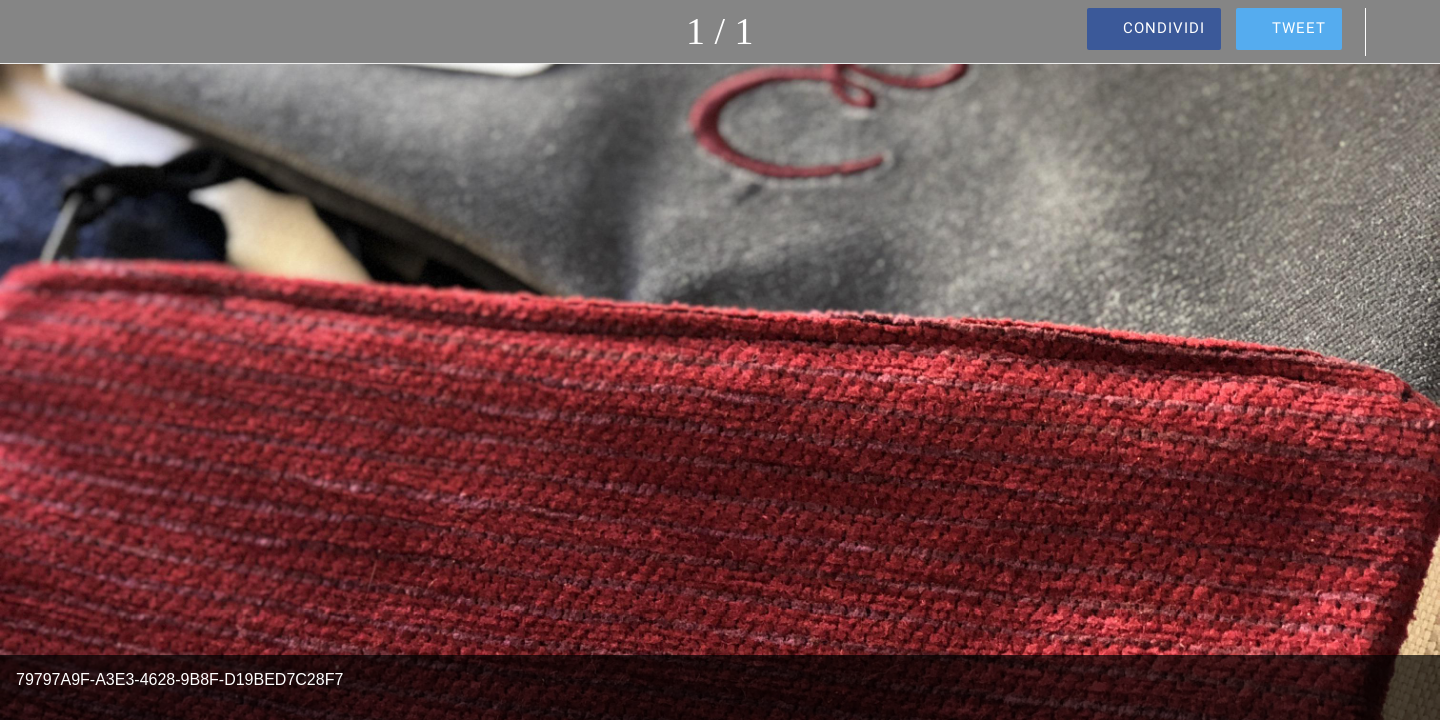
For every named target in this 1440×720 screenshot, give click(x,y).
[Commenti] (1400, 32)
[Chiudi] (40, 32)
